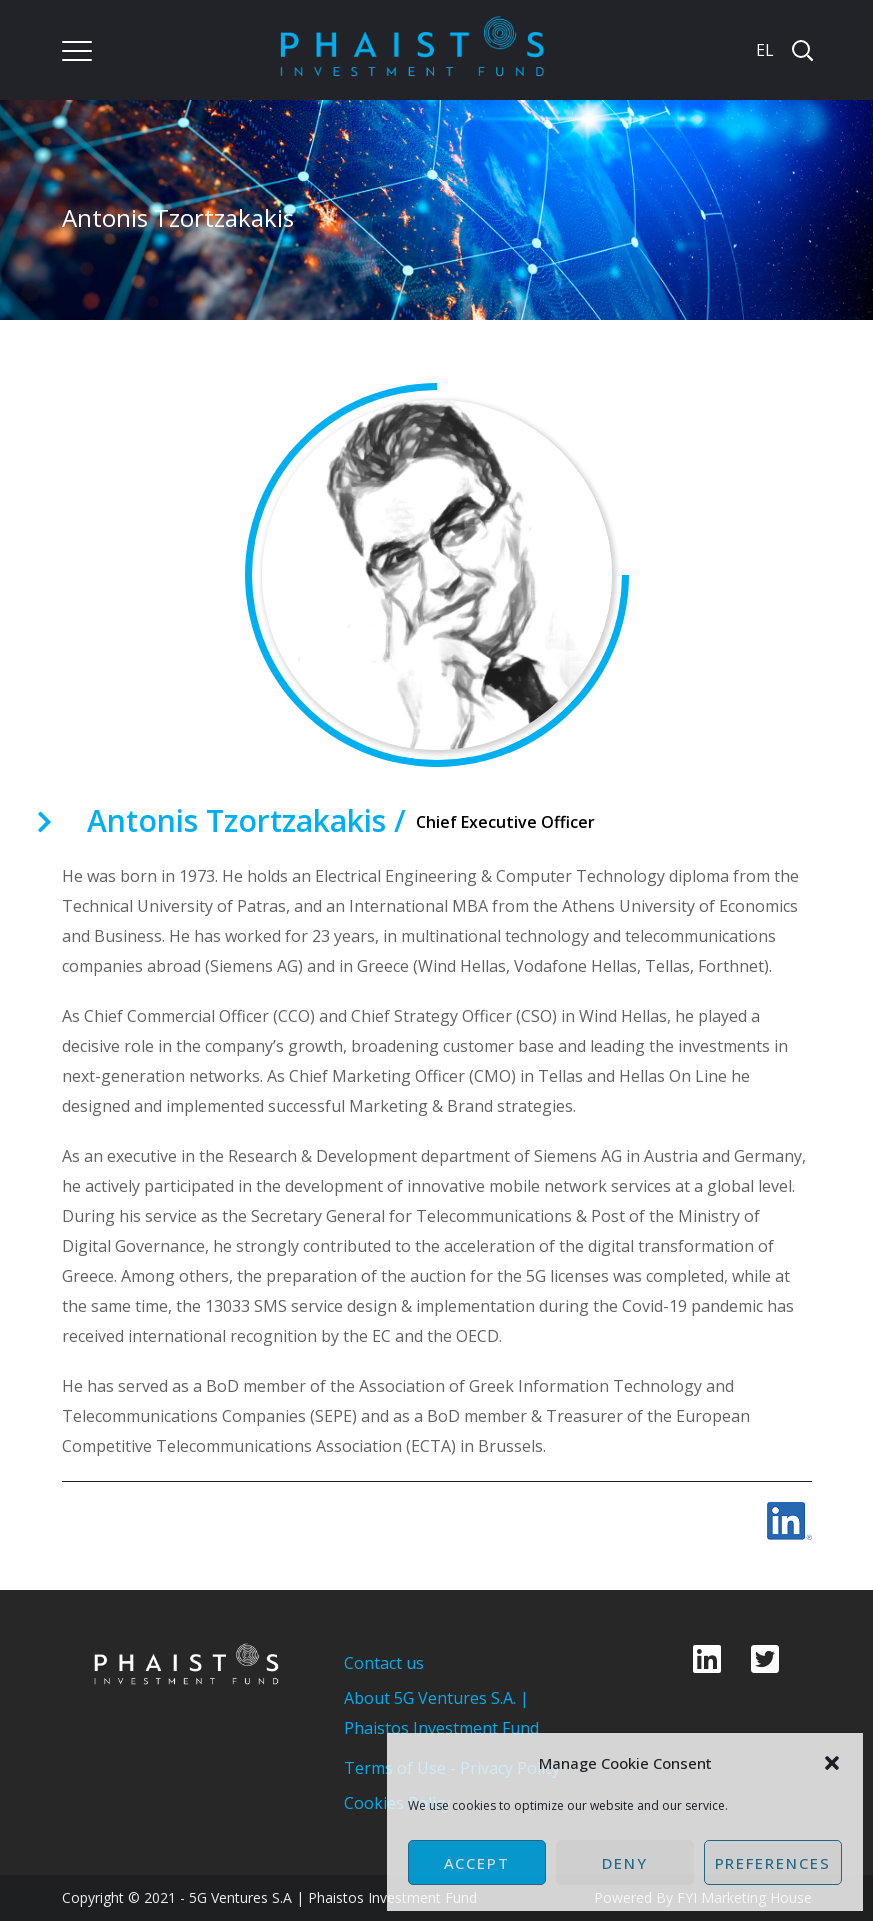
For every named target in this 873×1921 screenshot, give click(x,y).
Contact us (384, 1663)
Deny (625, 1863)
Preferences (773, 1863)
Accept (477, 1863)
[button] (832, 1763)
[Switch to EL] (763, 50)
